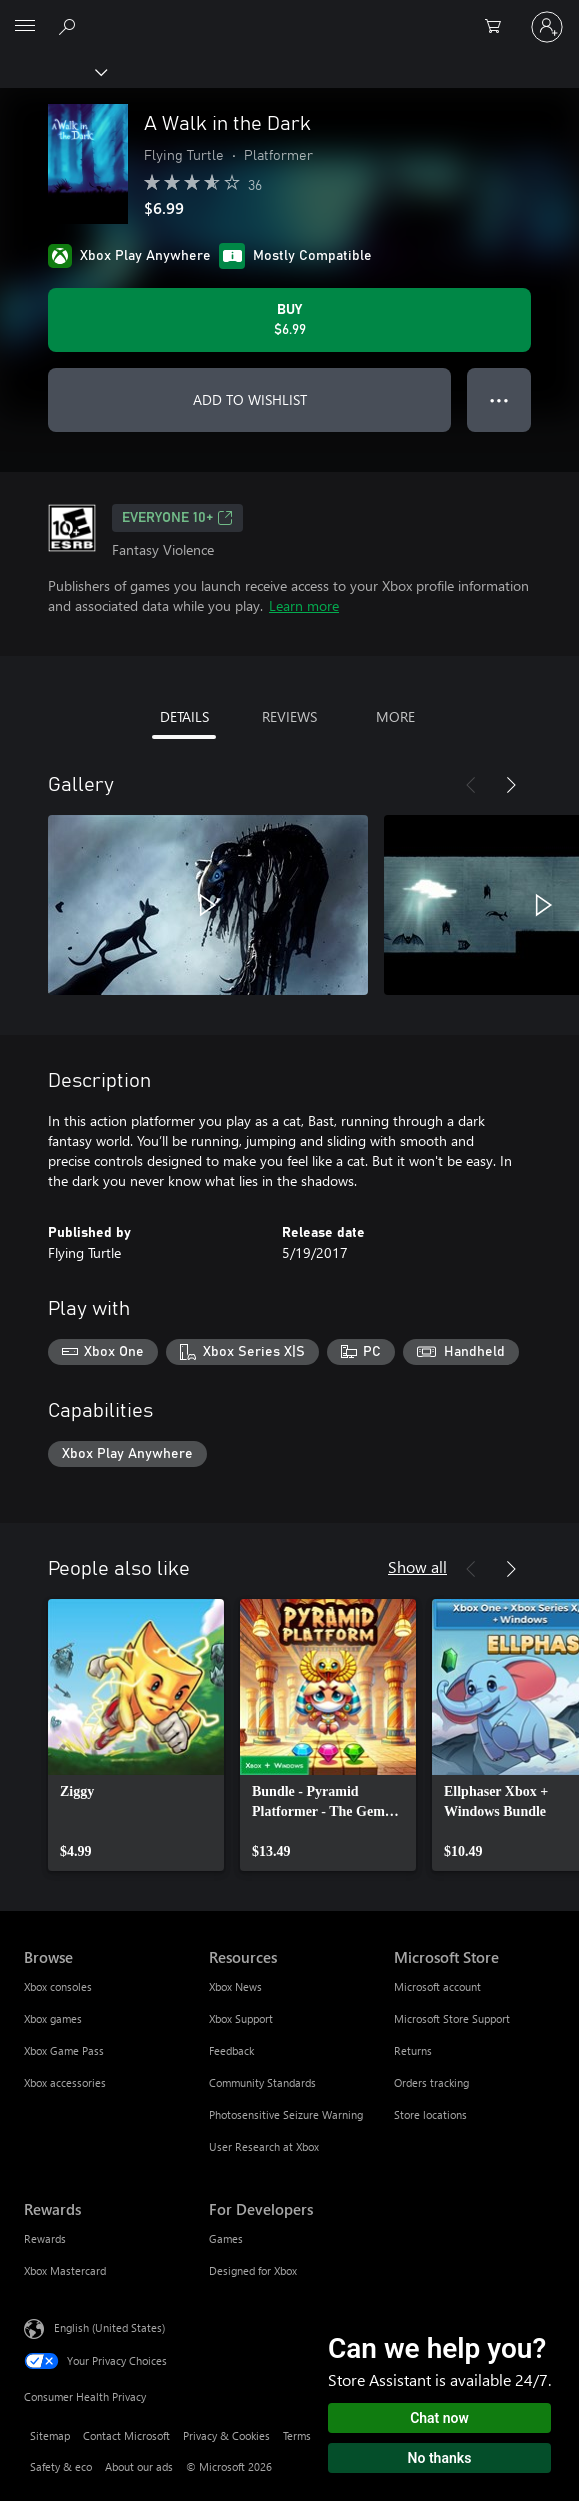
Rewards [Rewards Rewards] (45, 2238)
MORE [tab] (395, 716)
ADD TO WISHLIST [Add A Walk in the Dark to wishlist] (250, 399)
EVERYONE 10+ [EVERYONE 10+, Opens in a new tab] (177, 518)
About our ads (139, 2466)
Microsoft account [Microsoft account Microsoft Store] (437, 1986)
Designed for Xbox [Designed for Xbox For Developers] (253, 2270)
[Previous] (471, 785)
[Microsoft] (289, 15)
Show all (417, 1566)
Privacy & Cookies (226, 2435)
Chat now (439, 2418)
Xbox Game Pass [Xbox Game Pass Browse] (64, 2050)
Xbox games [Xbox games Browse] (53, 2018)
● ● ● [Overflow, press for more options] (499, 399)
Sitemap (50, 2435)
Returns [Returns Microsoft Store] (413, 2050)
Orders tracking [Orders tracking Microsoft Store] (431, 2082)
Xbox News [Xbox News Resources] (235, 1986)
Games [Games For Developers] (226, 2238)
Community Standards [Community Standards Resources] (262, 2082)
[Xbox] (52, 71)
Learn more (304, 605)
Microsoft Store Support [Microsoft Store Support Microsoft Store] (452, 2018)
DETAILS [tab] (184, 716)
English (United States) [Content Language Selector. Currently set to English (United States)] (109, 2326)
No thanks (440, 2458)
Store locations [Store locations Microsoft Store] (430, 2114)
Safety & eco (61, 2466)
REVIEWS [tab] (289, 716)
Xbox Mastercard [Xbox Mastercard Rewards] (65, 2270)
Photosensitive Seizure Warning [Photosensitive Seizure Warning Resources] (286, 2114)
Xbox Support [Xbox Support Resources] (241, 2018)
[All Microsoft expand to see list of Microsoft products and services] (25, 27)
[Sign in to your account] (547, 27)
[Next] (511, 785)
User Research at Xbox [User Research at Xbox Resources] (264, 2146)
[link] (136, 1735)
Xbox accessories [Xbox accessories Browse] (65, 2082)
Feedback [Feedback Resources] (231, 2050)
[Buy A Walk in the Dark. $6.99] (289, 320)
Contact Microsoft (126, 2435)
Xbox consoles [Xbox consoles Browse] (58, 1986)
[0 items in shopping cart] (499, 27)
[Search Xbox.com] (70, 26)
